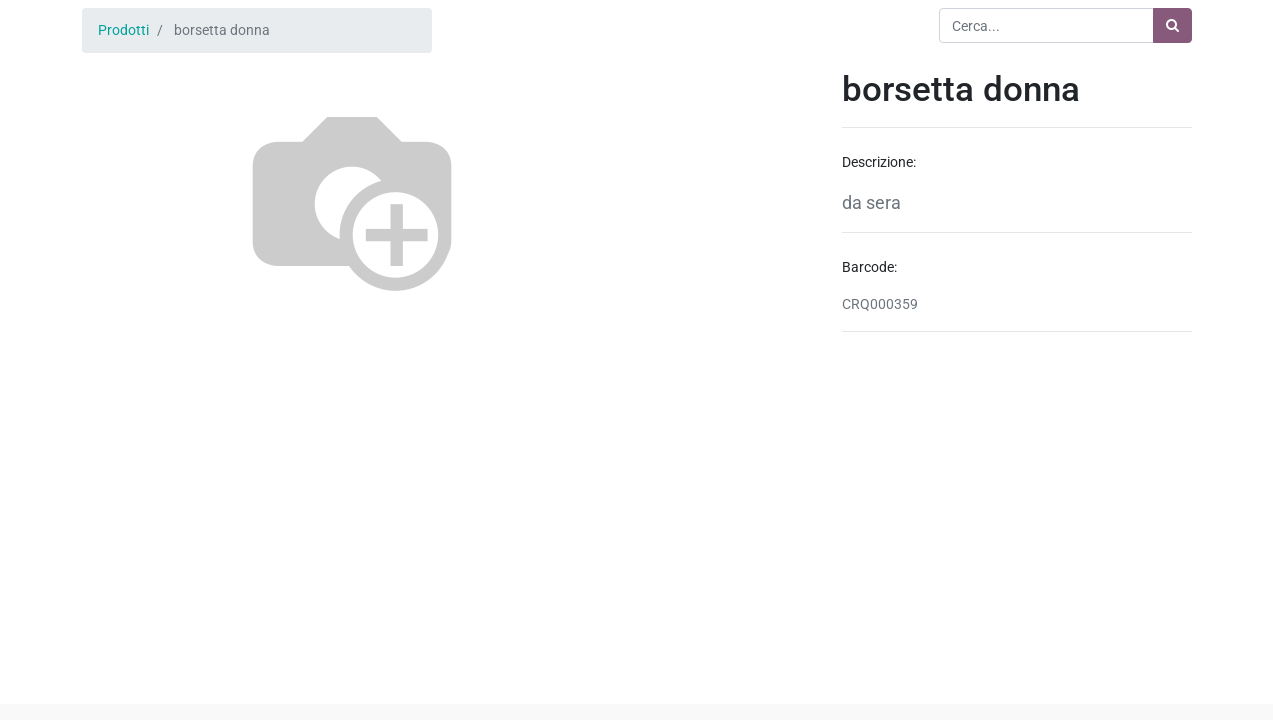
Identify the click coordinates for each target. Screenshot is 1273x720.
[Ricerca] (1172, 25)
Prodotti (123, 30)
